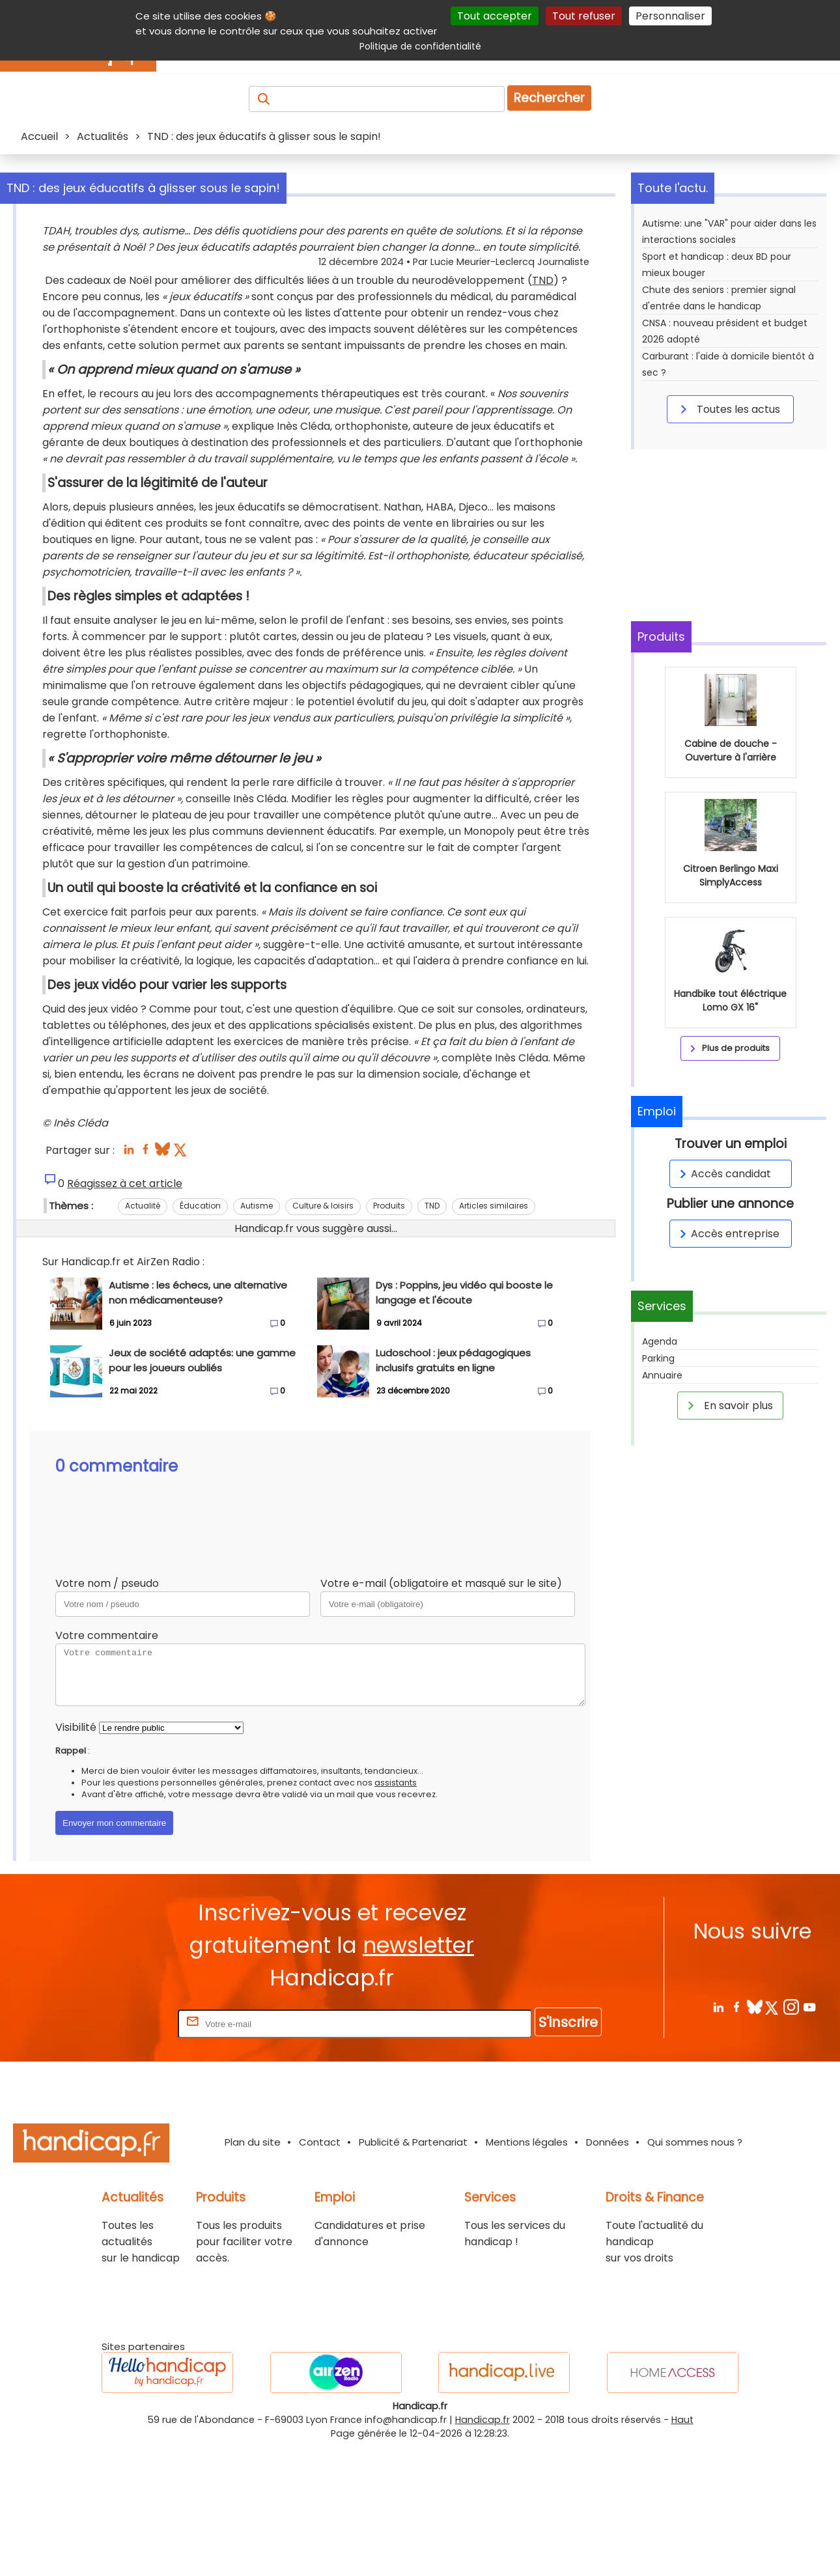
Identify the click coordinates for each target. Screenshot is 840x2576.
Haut (682, 2549)
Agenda (659, 1341)
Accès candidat (723, 1174)
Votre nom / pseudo (107, 1713)
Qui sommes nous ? (694, 2272)
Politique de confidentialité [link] (420, 46)
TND (173, 312)
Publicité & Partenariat (413, 2272)
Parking (658, 1358)
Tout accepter (494, 15)
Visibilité (75, 1857)
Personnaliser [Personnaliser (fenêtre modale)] (670, 15)
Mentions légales (527, 2272)
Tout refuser (583, 15)
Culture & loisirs (323, 1335)
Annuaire (662, 1375)
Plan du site (253, 2272)
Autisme (256, 1335)
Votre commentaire (106, 1765)
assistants (395, 1912)
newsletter (418, 2075)
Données (607, 2272)
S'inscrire (568, 2152)
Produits (389, 1335)
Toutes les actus (728, 409)
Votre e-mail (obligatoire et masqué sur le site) (441, 1713)
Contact (320, 2272)
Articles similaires (493, 1335)
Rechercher (549, 98)
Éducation (200, 1335)
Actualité (142, 1335)
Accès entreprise (727, 1233)
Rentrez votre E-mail (123, 2153)
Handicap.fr (482, 2549)
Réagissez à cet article (124, 1313)
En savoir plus (728, 1405)
